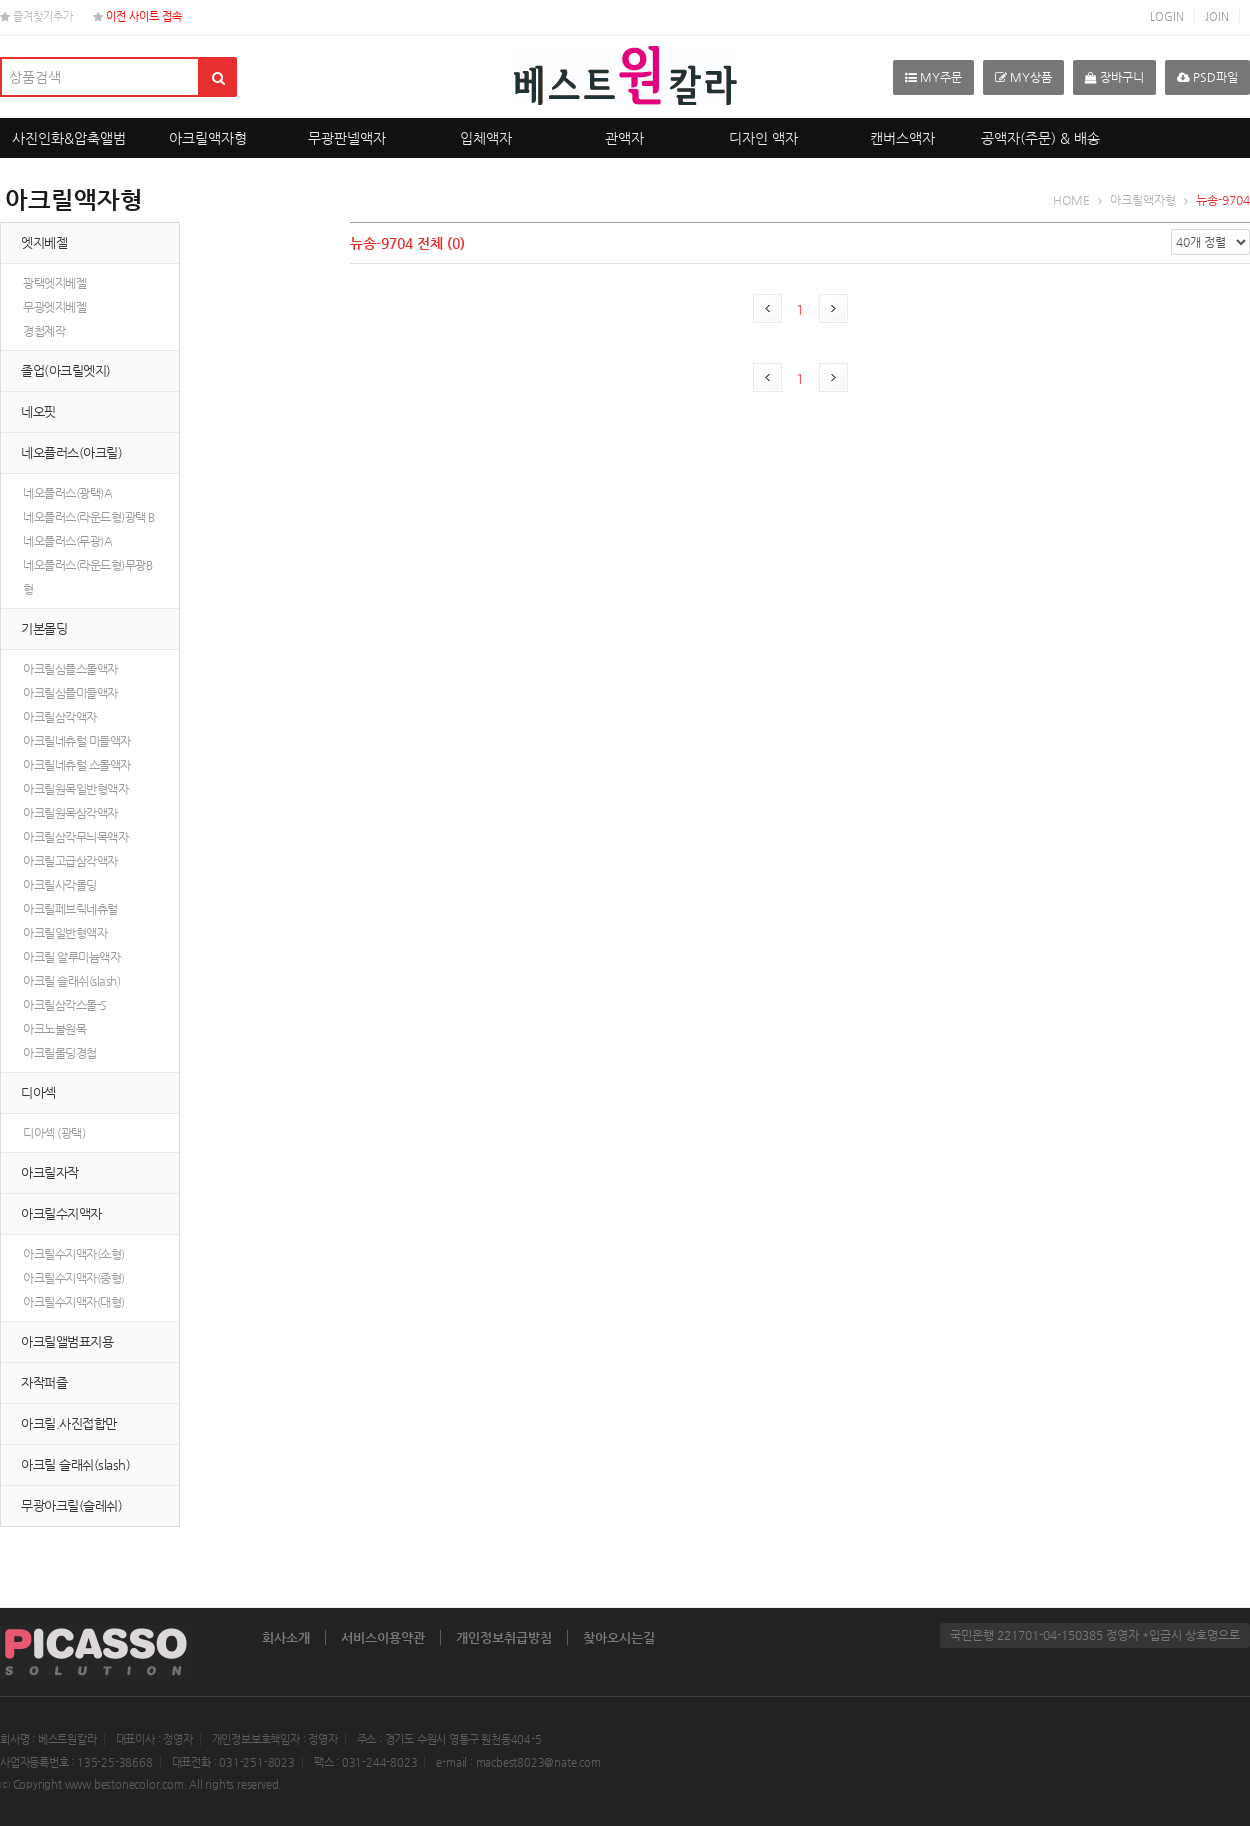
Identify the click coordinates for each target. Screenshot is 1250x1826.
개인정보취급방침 (504, 1637)
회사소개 (286, 1637)
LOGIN (1167, 16)
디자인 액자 (763, 138)
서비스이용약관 (383, 1637)
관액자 (624, 138)
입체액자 (486, 138)
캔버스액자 (902, 138)
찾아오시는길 (619, 1637)
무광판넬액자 (347, 138)
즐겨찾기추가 (36, 16)
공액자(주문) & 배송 (1040, 138)
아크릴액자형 (208, 138)
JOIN (1217, 16)
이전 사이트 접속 (137, 16)
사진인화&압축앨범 (69, 138)
